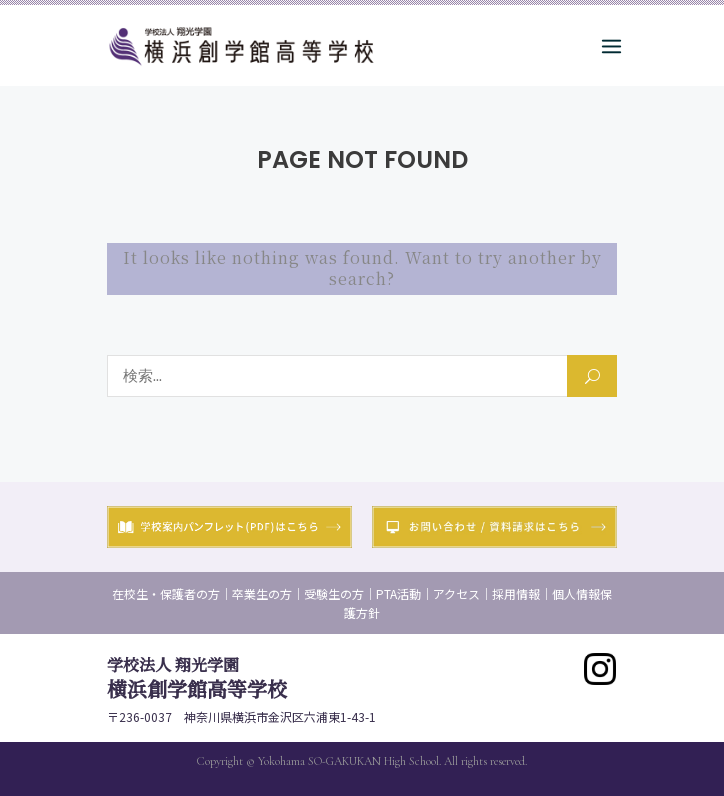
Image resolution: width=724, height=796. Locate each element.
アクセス (456, 593)
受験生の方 (334, 593)
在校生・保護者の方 (166, 593)
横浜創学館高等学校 (197, 678)
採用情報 (516, 593)
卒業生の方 (262, 593)
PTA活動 (398, 593)
